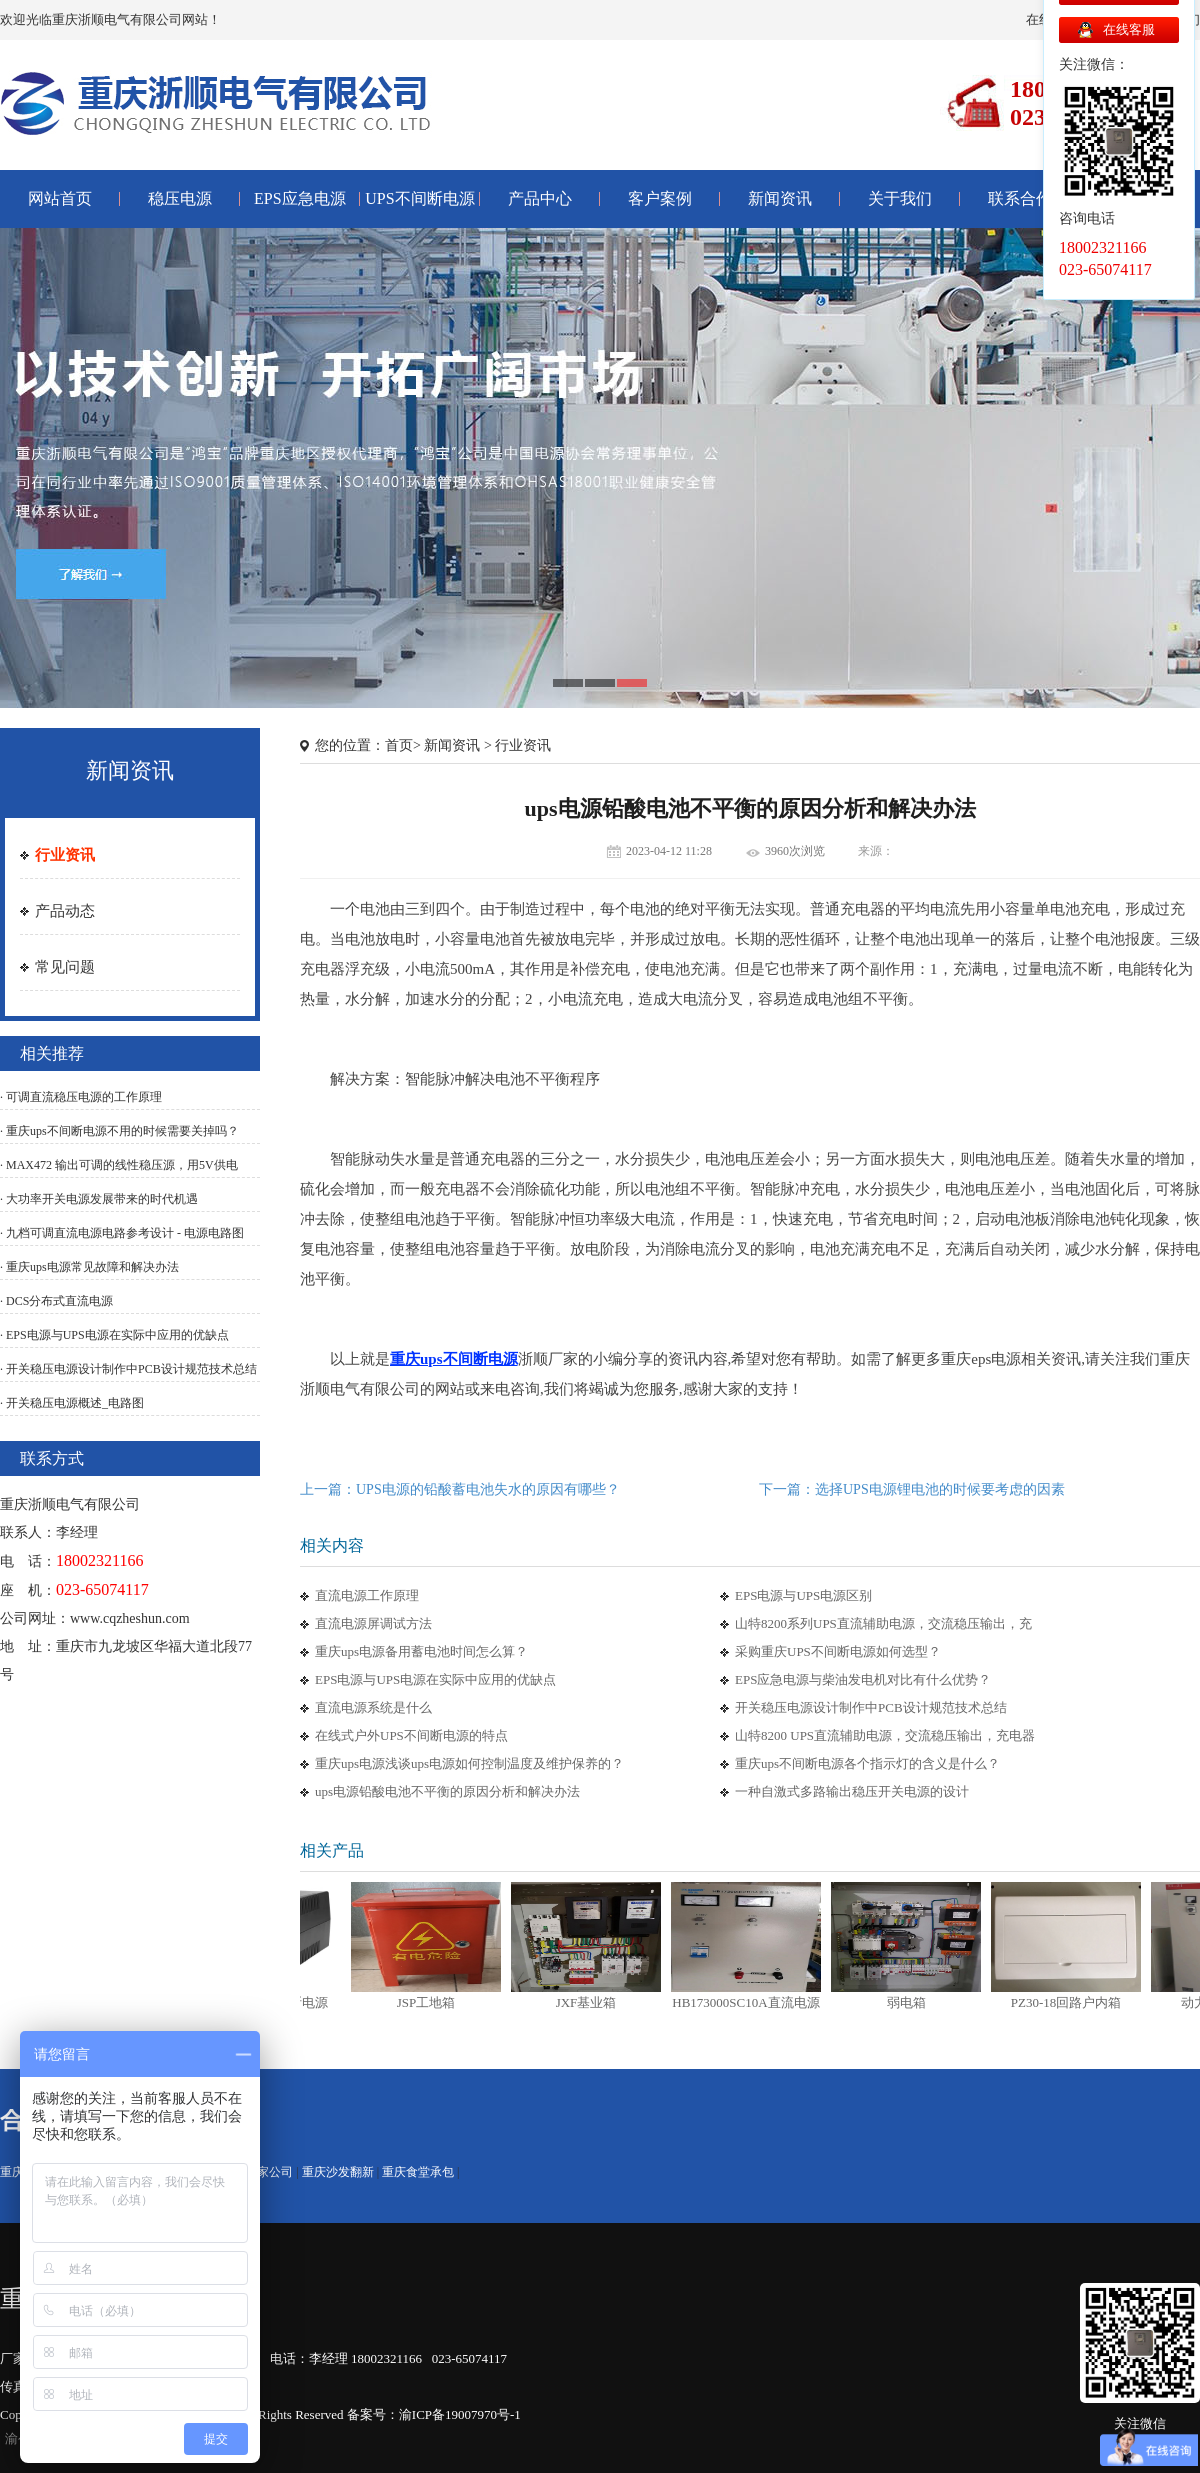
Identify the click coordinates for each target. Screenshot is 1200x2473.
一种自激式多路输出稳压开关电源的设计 (852, 1791)
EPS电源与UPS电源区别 (803, 1595)
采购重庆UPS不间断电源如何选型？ (838, 1651)
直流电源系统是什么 (373, 1707)
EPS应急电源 (300, 198)
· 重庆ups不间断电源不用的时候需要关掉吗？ (119, 1131)
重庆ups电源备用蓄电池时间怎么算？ (421, 1651)
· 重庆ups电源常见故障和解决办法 (89, 1267)
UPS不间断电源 (419, 198)
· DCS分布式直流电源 (56, 1301)
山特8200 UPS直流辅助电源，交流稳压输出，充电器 (885, 1735)
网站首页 (60, 198)
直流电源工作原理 (367, 1595)
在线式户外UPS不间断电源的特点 (411, 1735)
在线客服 (1129, 29)
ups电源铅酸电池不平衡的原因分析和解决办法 (447, 1791)
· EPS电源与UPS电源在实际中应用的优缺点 (114, 1335)
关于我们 (900, 198)
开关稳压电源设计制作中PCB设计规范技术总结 (871, 1707)
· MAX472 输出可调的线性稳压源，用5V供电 (119, 1165)
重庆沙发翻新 (338, 2172)
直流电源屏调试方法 (373, 1623)
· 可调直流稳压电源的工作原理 (81, 1097)
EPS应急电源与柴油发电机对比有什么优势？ (863, 1679)
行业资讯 (65, 855)
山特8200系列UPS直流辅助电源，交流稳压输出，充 (883, 1623)
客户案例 (660, 198)
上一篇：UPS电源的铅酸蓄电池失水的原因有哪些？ (460, 1489)
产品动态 (65, 911)
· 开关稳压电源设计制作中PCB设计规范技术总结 (128, 1369)
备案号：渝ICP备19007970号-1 (434, 2414)
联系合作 (1020, 198)
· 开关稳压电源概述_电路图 (72, 1403)
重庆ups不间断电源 (454, 1359)
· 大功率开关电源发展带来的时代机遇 (99, 1199)
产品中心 (540, 198)
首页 (399, 745)
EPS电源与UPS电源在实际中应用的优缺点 (435, 1679)
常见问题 (65, 967)
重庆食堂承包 (418, 2172)
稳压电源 (180, 198)
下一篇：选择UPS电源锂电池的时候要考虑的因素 (912, 1489)
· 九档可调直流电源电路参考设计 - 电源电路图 (122, 1233)
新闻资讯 (780, 198)
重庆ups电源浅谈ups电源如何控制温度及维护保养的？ (469, 1763)
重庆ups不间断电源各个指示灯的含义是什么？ (867, 1763)
